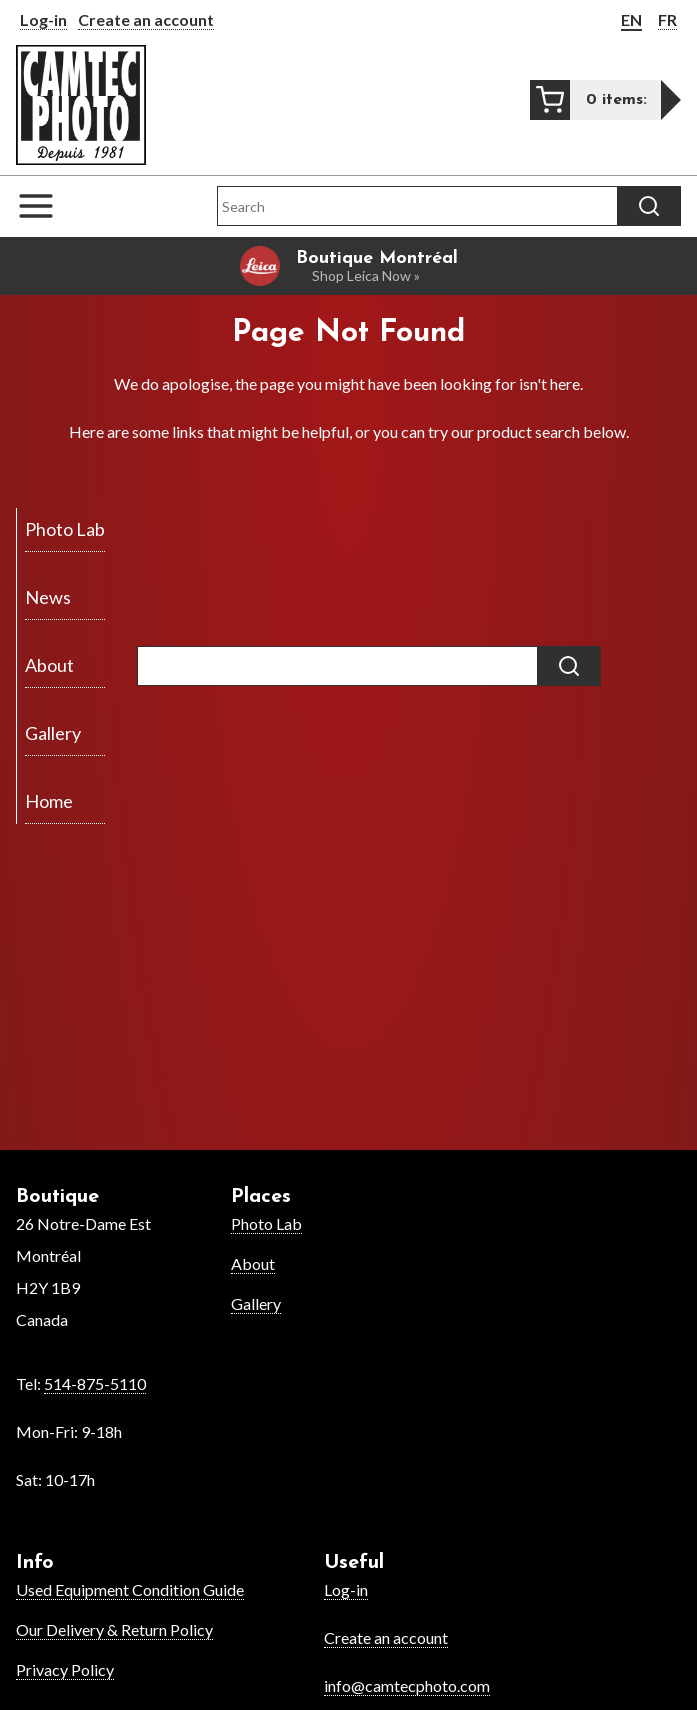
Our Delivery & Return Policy (114, 1629)
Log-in (43, 19)
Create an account (146, 19)
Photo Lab (266, 1223)
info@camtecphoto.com (407, 1685)
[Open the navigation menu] (46, 206)
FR (667, 19)
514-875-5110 (95, 1383)
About (253, 1263)
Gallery (256, 1303)
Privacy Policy (65, 1669)
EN (631, 19)
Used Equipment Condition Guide (130, 1589)
